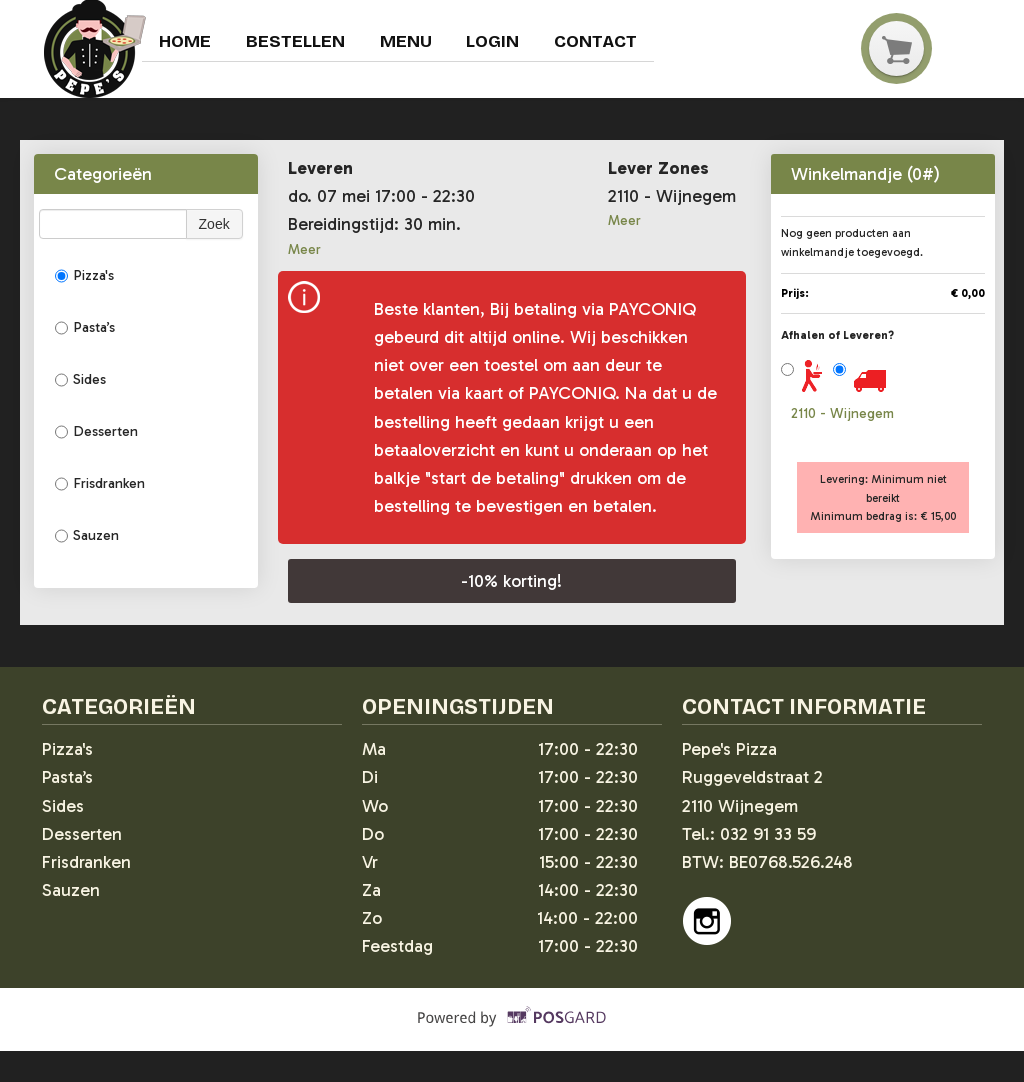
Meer (304, 249)
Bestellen (296, 42)
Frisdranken (100, 484)
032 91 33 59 (768, 834)
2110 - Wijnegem (842, 413)
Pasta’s (85, 328)
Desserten (96, 432)
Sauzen (87, 536)
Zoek (214, 224)
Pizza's (84, 276)
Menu (407, 42)
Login (495, 42)
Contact (599, 42)
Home (186, 42)
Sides (80, 380)
